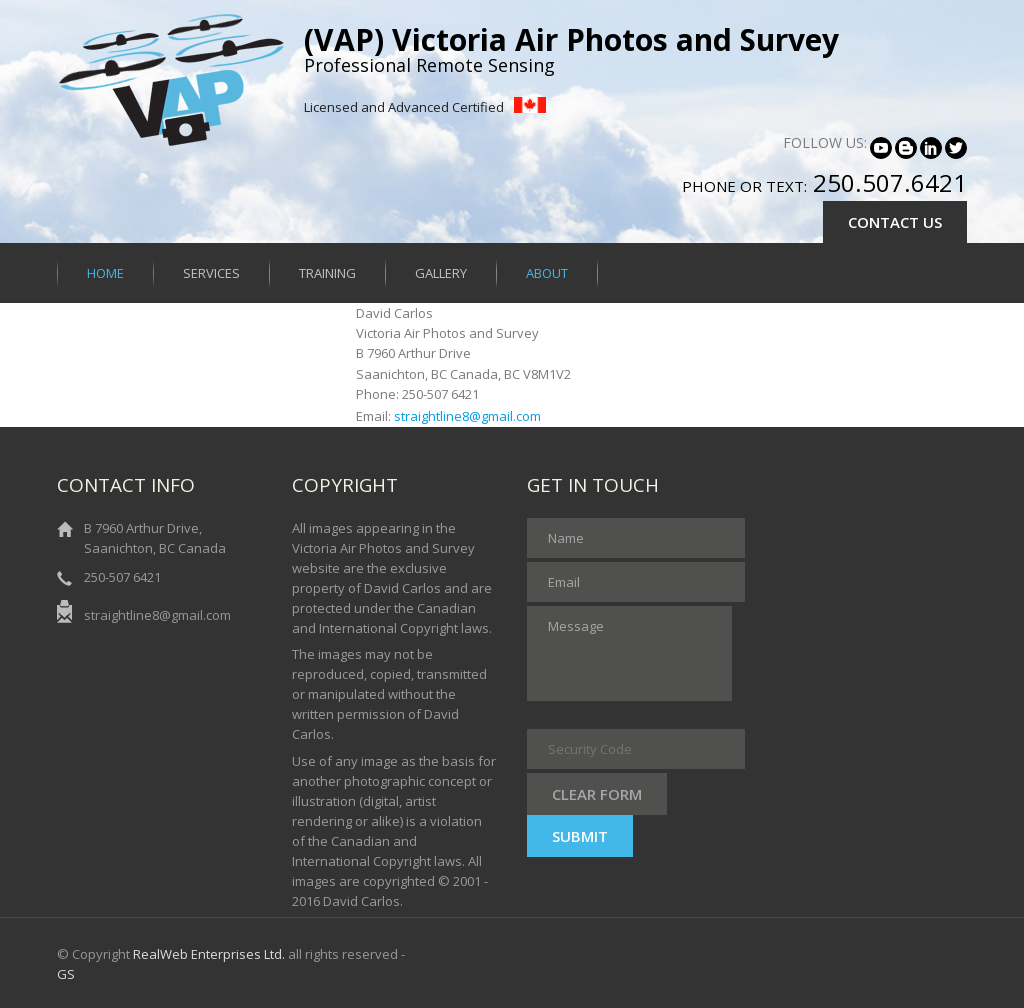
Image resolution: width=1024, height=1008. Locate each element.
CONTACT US (895, 222)
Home (105, 273)
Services (211, 273)
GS (66, 974)
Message (629, 653)
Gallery (441, 273)
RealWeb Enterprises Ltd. (209, 954)
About (547, 273)
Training (327, 273)
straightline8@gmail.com (467, 416)
